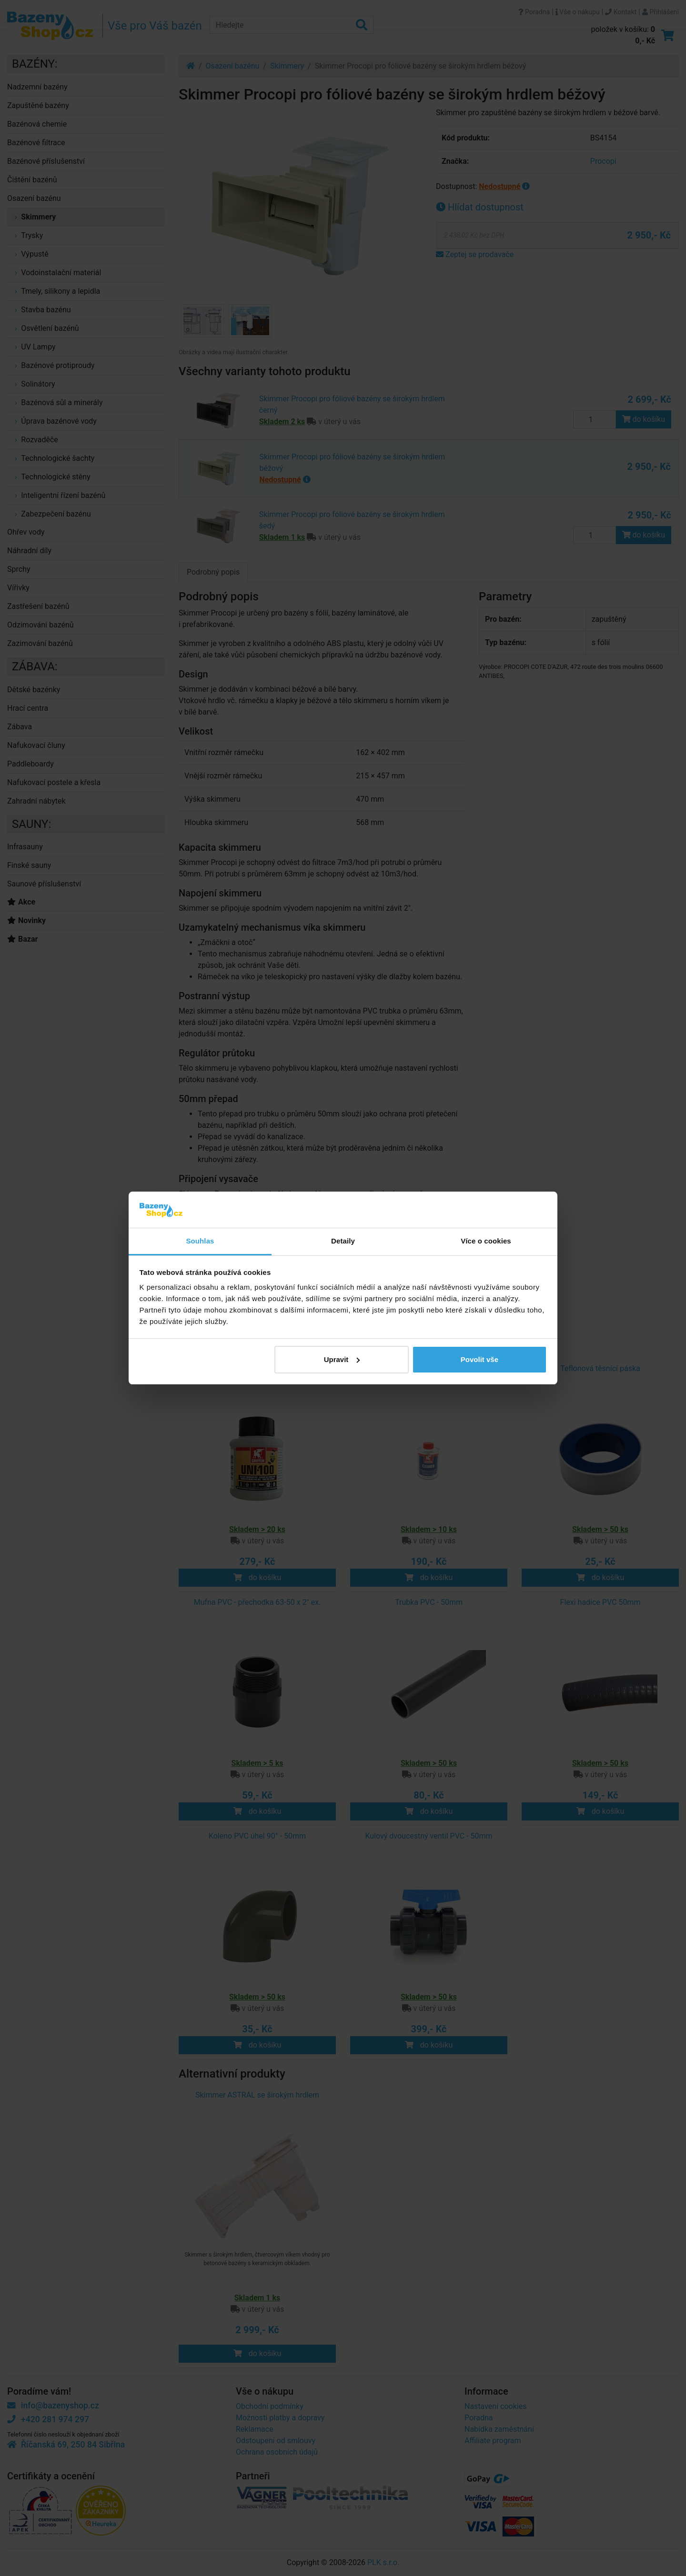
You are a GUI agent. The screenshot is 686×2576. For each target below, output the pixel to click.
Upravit (342, 1359)
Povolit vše (479, 1359)
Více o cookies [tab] (486, 1241)
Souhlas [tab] (200, 1241)
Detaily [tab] (343, 1241)
